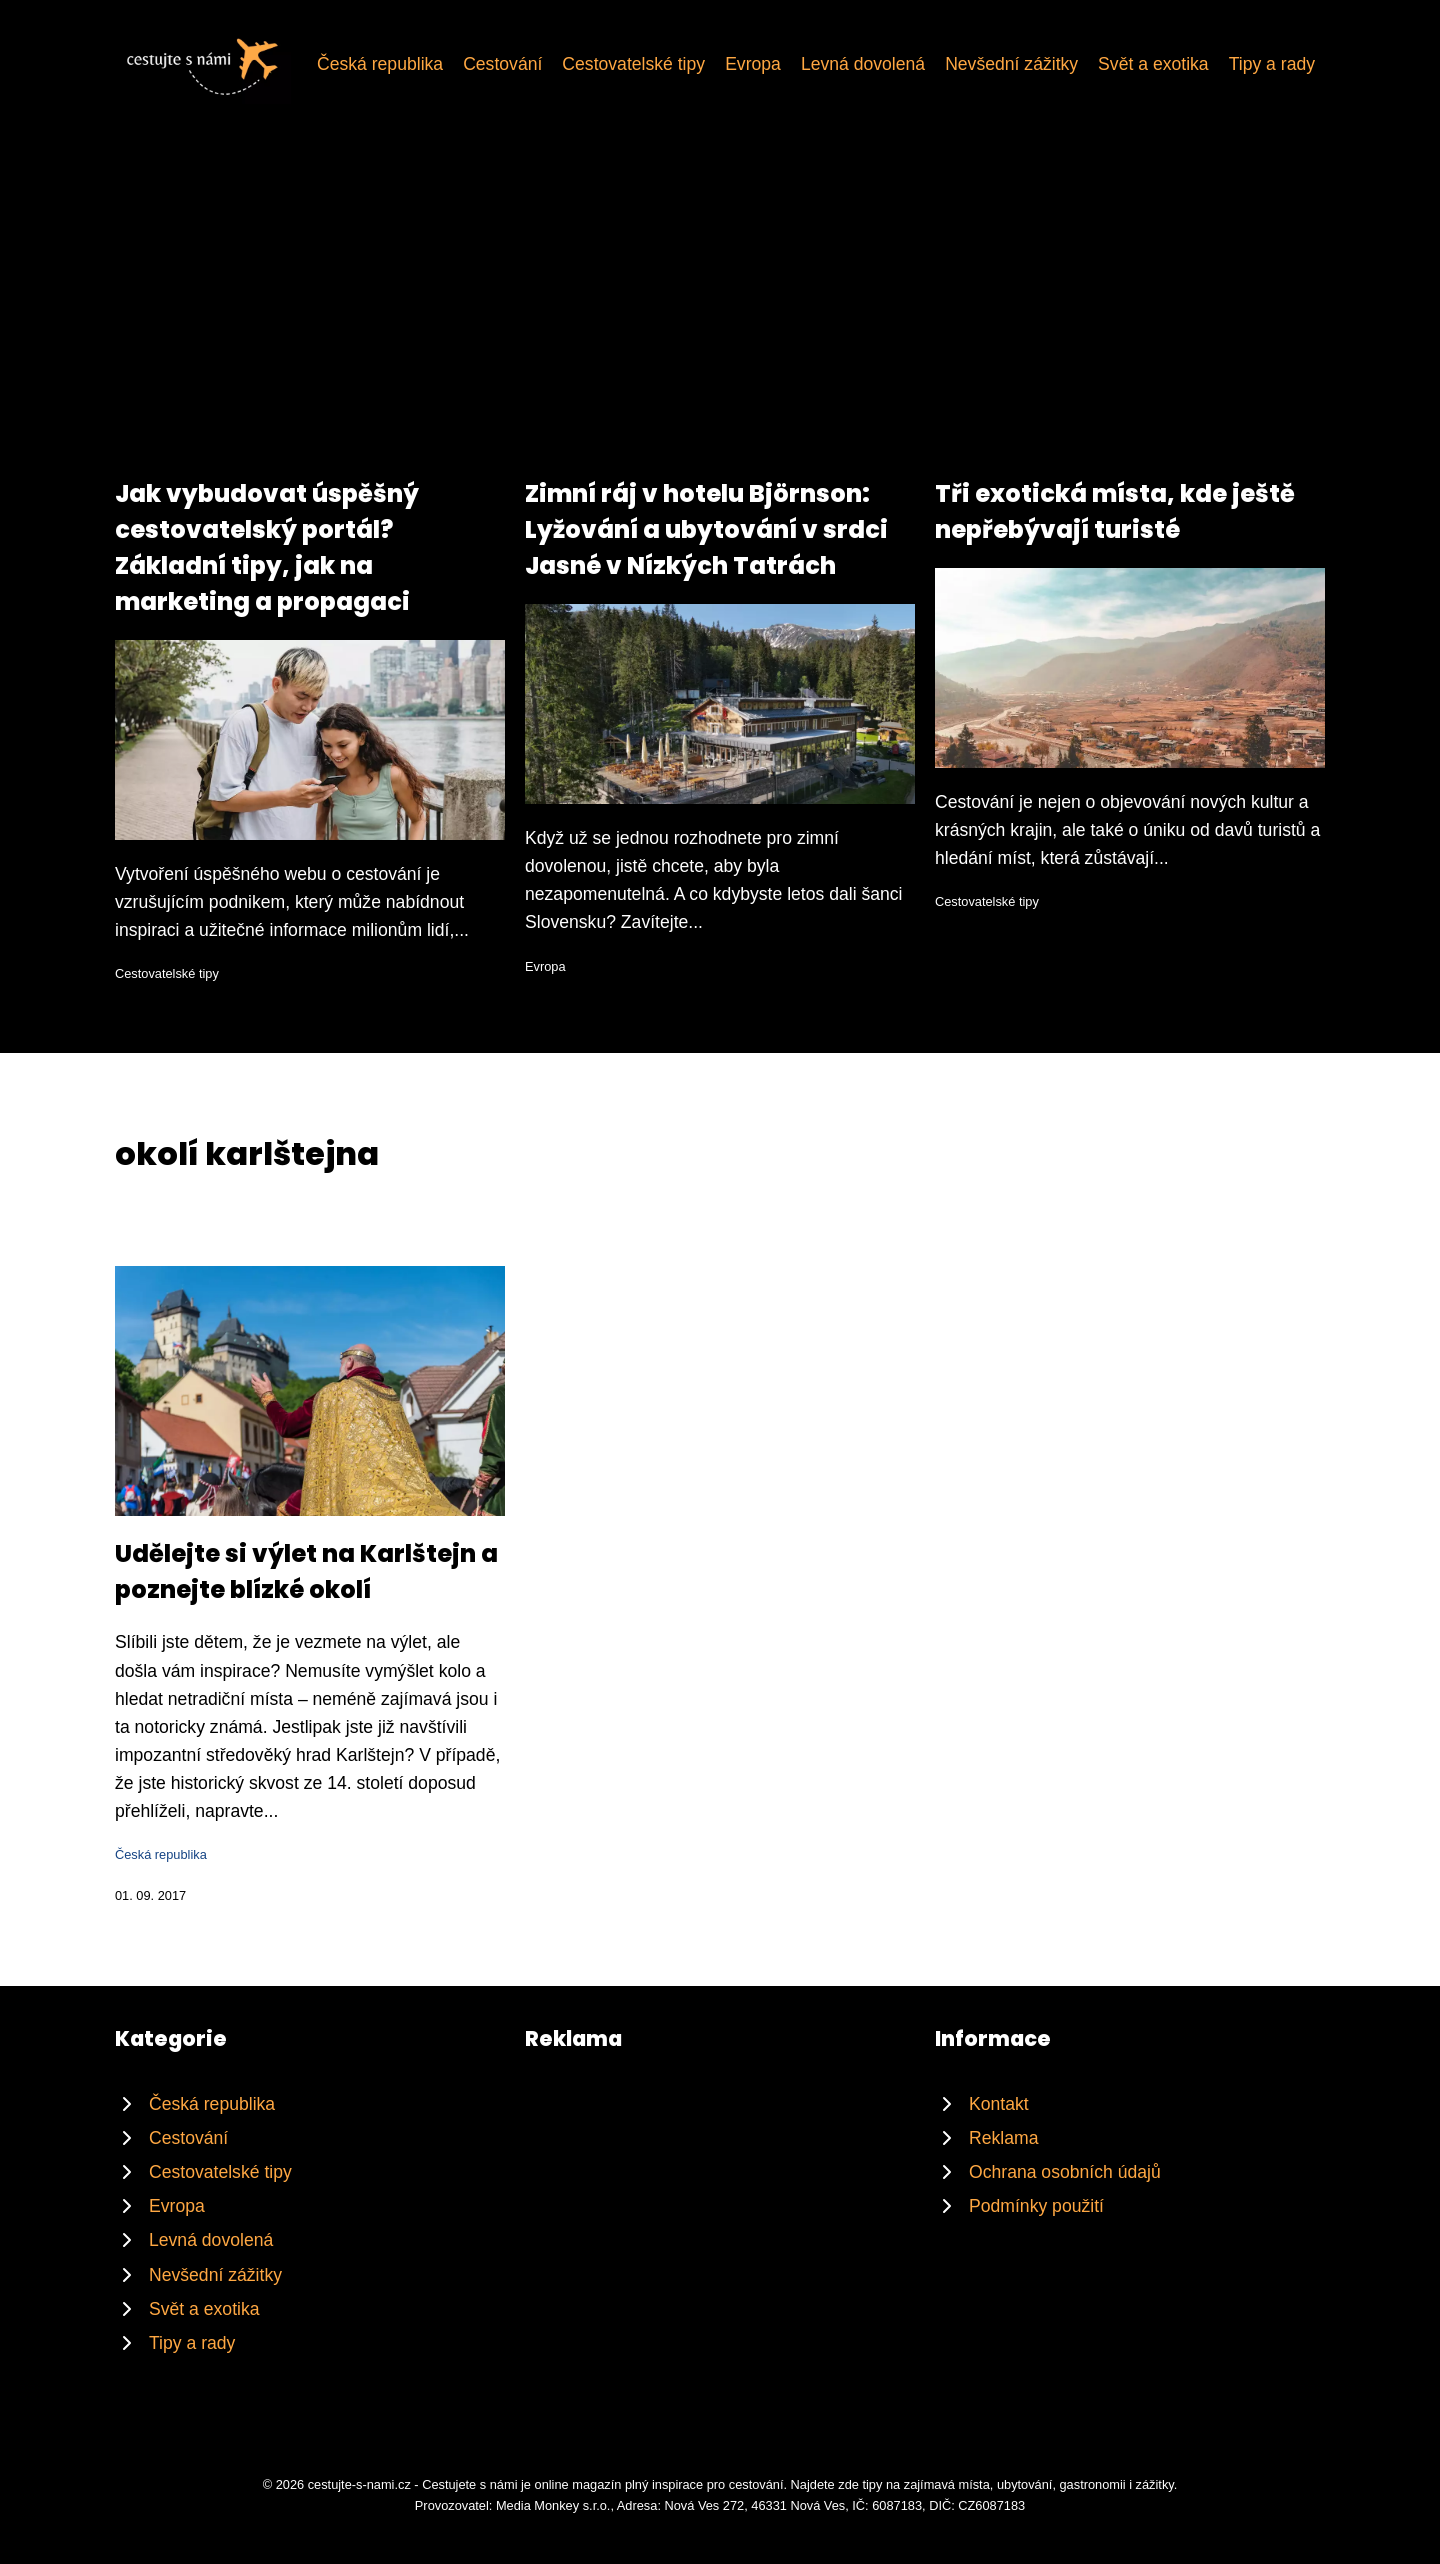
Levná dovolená (863, 64)
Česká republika (380, 64)
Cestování (502, 64)
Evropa (753, 64)
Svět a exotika (1153, 64)
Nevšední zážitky (1011, 64)
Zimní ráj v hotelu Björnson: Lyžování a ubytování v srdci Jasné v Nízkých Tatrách (706, 529)
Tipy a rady (1272, 64)
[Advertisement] (720, 326)
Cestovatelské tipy (633, 64)
